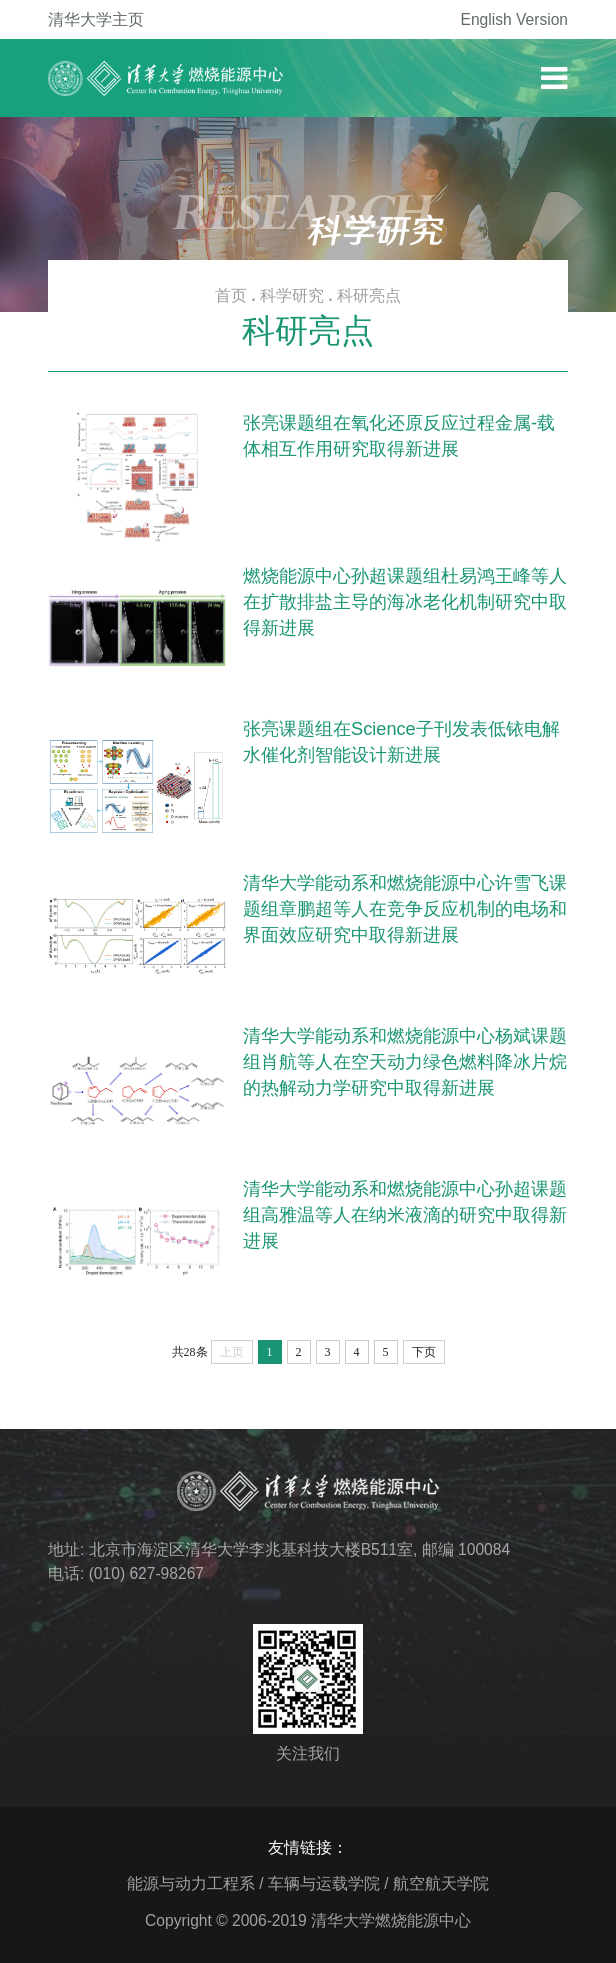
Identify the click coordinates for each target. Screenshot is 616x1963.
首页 (231, 295)
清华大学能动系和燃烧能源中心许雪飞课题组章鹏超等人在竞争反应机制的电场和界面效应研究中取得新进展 (405, 909)
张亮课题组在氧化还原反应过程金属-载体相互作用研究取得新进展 (399, 436)
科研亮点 (369, 295)
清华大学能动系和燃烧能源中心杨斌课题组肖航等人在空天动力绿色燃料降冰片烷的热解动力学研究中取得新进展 (405, 1062)
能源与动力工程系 (191, 1883)
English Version (515, 19)
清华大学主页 (96, 19)
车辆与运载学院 (324, 1883)
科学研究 (292, 295)
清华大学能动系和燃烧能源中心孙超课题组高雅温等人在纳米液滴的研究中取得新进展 (405, 1215)
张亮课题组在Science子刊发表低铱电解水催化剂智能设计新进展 (401, 742)
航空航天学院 (441, 1883)
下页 (424, 1352)
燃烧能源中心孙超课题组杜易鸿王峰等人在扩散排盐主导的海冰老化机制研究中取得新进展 (405, 602)
